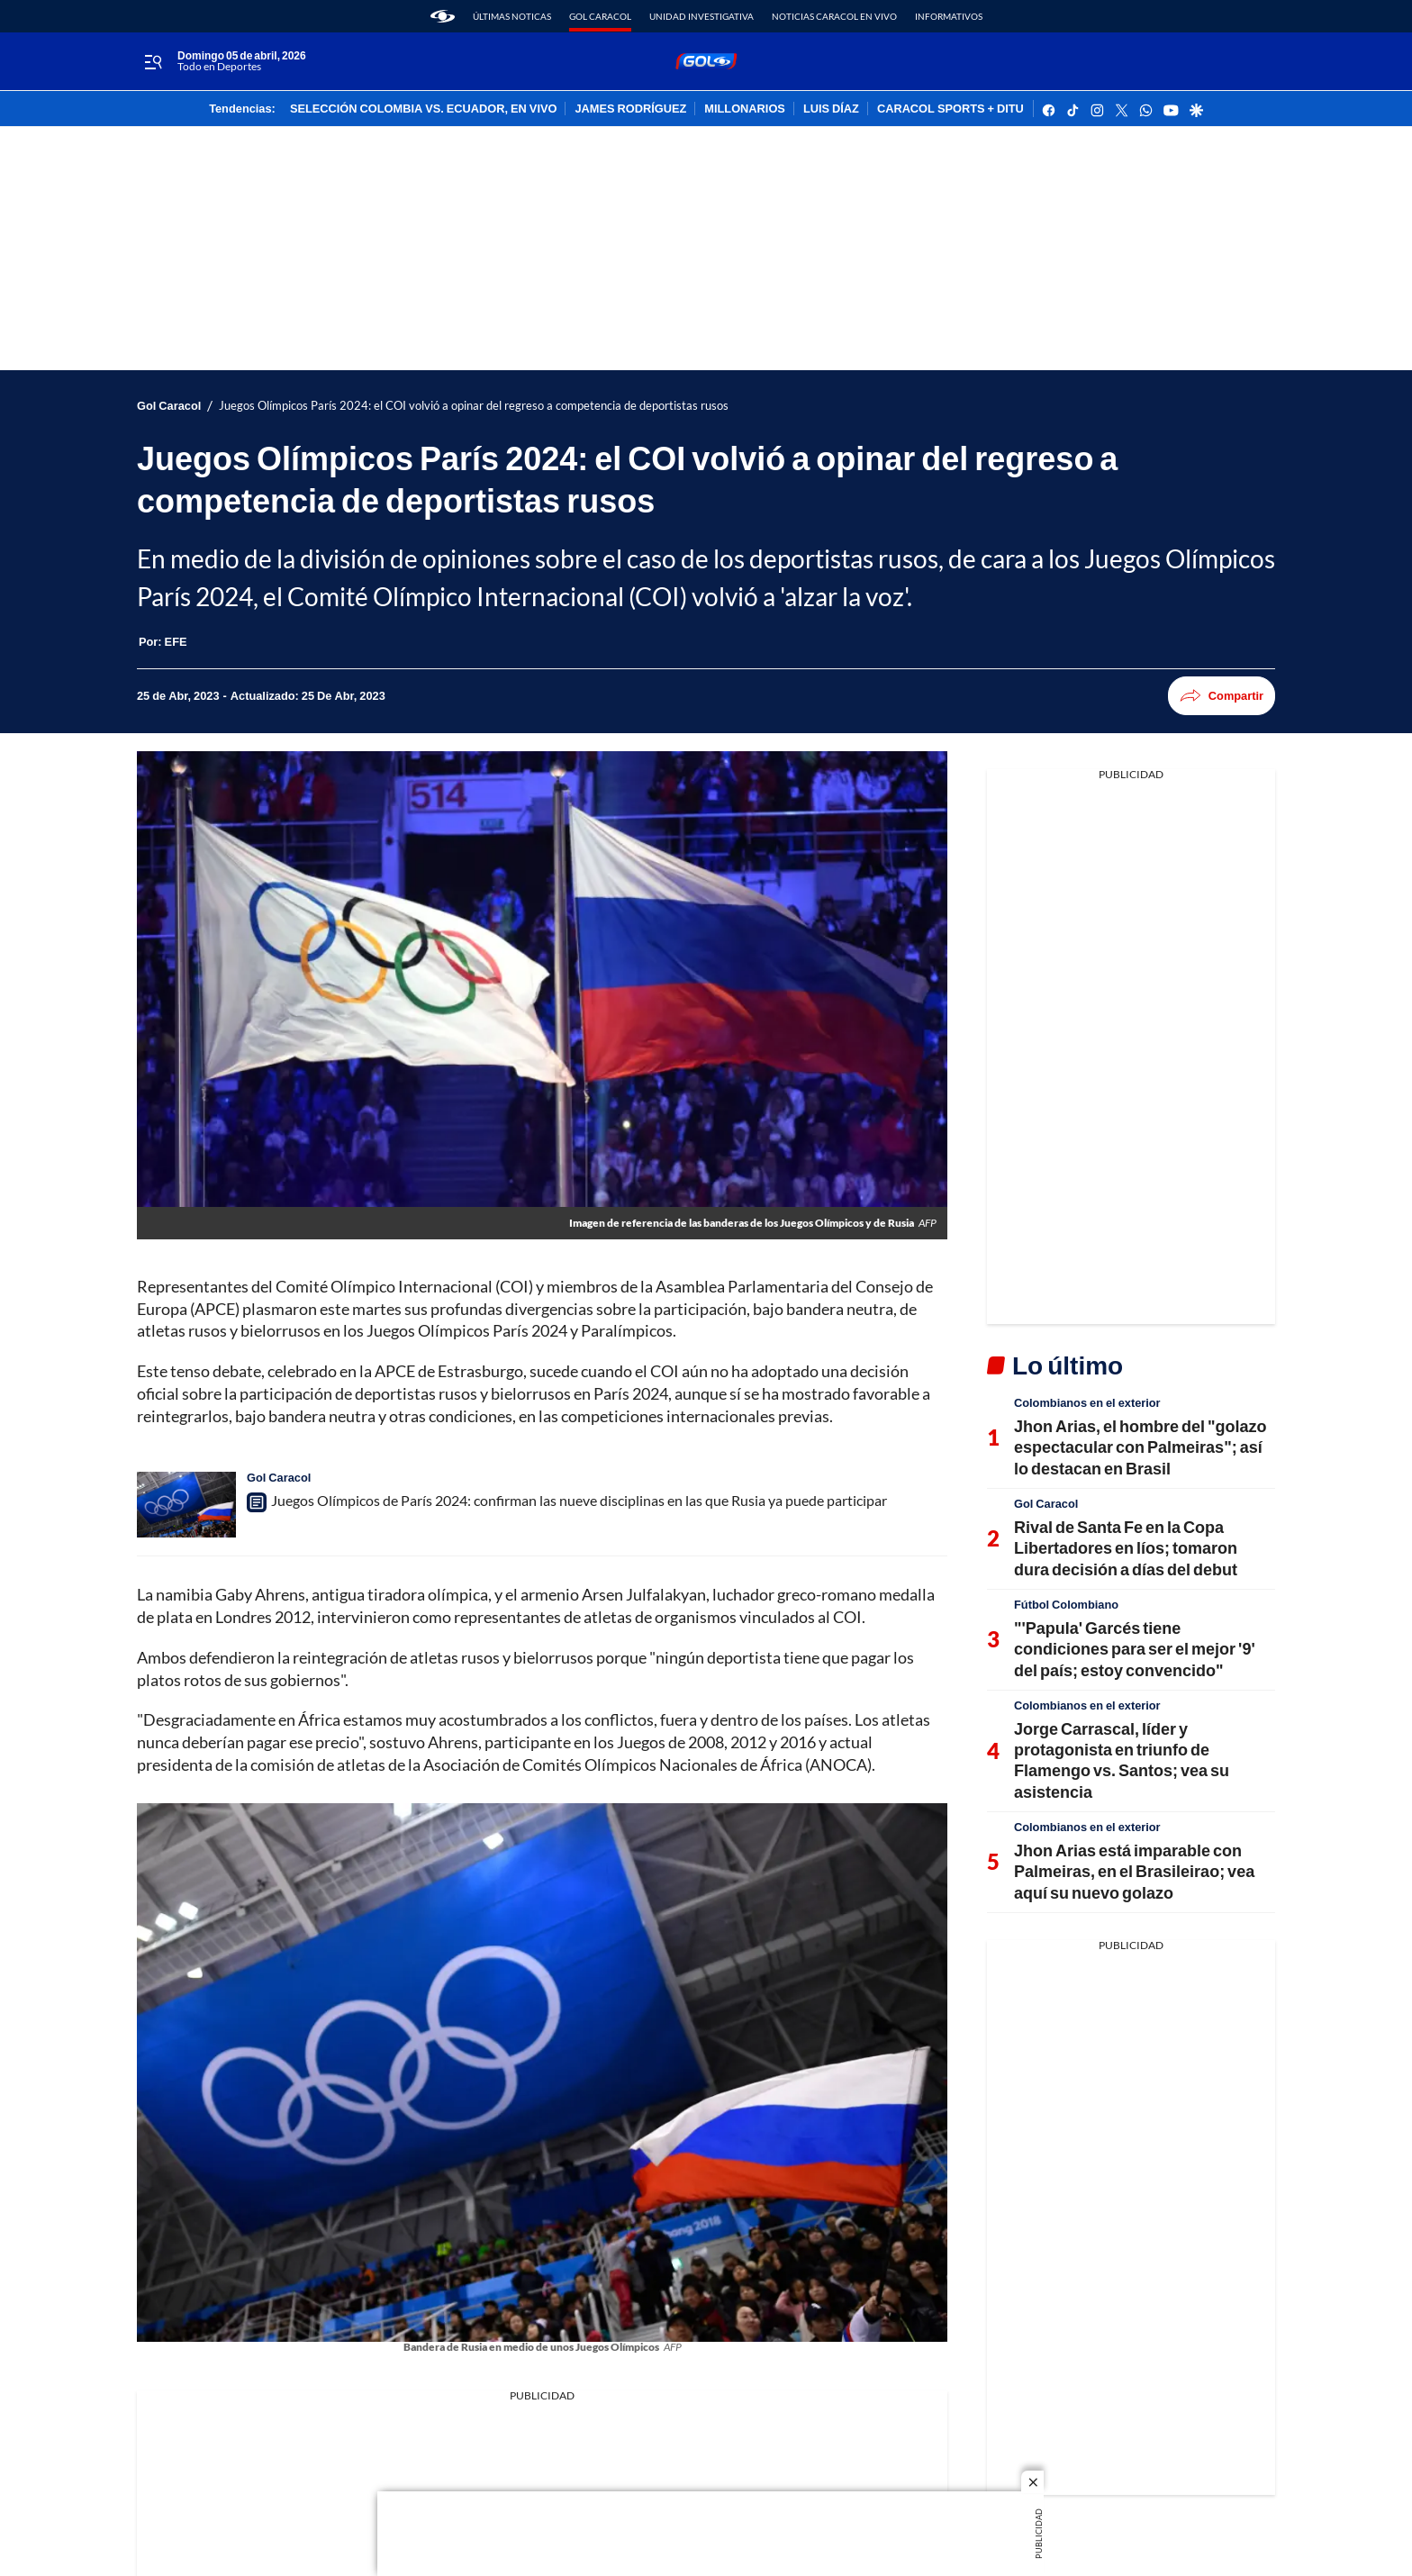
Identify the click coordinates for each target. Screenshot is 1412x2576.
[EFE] (176, 641)
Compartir (1221, 695)
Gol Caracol (600, 16)
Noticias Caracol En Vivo (834, 16)
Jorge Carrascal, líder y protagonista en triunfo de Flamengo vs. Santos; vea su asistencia (1121, 1760)
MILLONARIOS (744, 109)
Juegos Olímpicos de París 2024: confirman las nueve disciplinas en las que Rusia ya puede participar (579, 1500)
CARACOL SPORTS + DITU (950, 109)
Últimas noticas (512, 16)
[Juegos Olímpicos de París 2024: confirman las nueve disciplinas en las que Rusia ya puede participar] (186, 1504)
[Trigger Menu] (152, 62)
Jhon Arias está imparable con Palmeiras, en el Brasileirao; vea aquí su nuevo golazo (1134, 1871)
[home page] (442, 16)
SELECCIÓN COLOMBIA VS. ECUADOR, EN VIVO (423, 109)
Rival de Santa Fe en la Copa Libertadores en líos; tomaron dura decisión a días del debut (1125, 1548)
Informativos (948, 16)
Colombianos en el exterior (1087, 1402)
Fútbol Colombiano (1066, 1604)
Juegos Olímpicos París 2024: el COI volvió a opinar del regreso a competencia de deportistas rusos (474, 406)
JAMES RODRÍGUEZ (630, 109)
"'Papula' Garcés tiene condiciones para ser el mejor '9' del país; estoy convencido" (1134, 1649)
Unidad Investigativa (701, 16)
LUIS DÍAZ (831, 109)
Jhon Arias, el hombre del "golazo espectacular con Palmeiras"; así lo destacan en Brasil (1140, 1447)
